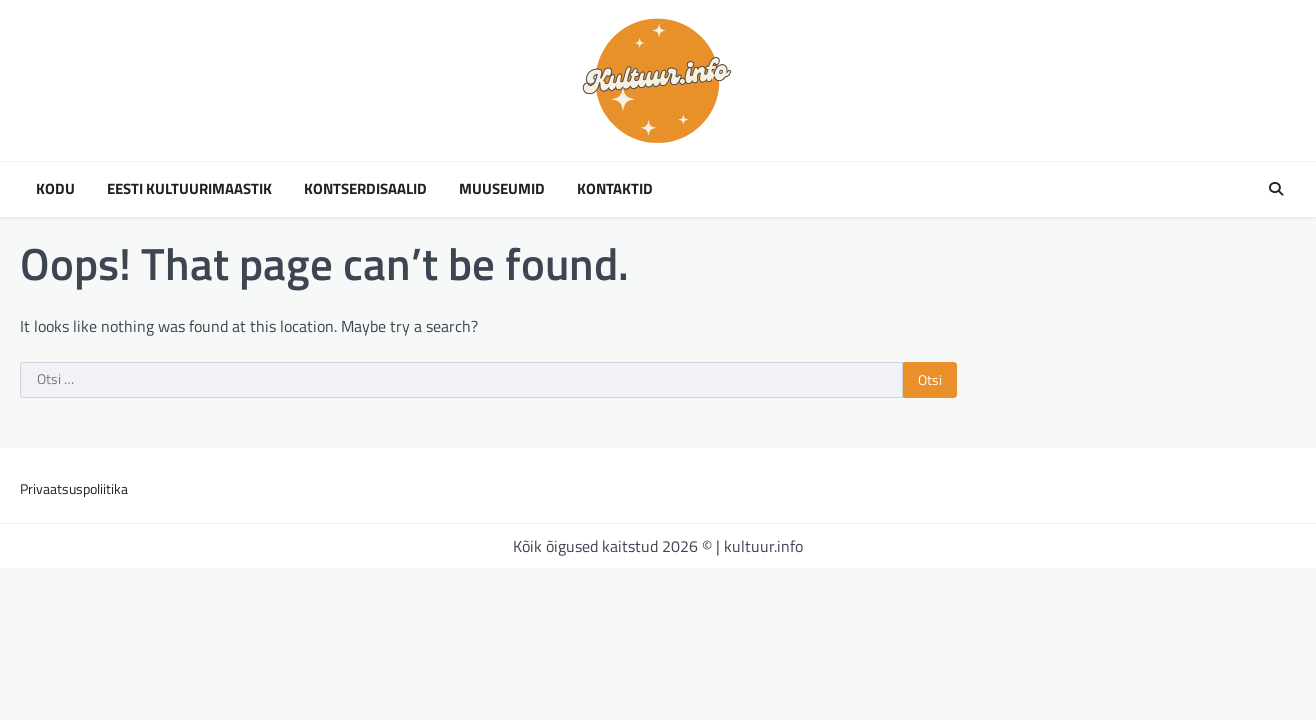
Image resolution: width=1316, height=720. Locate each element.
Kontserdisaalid (365, 189)
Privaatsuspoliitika (74, 488)
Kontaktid (615, 189)
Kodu (55, 189)
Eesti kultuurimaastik (189, 189)
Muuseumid (502, 189)
